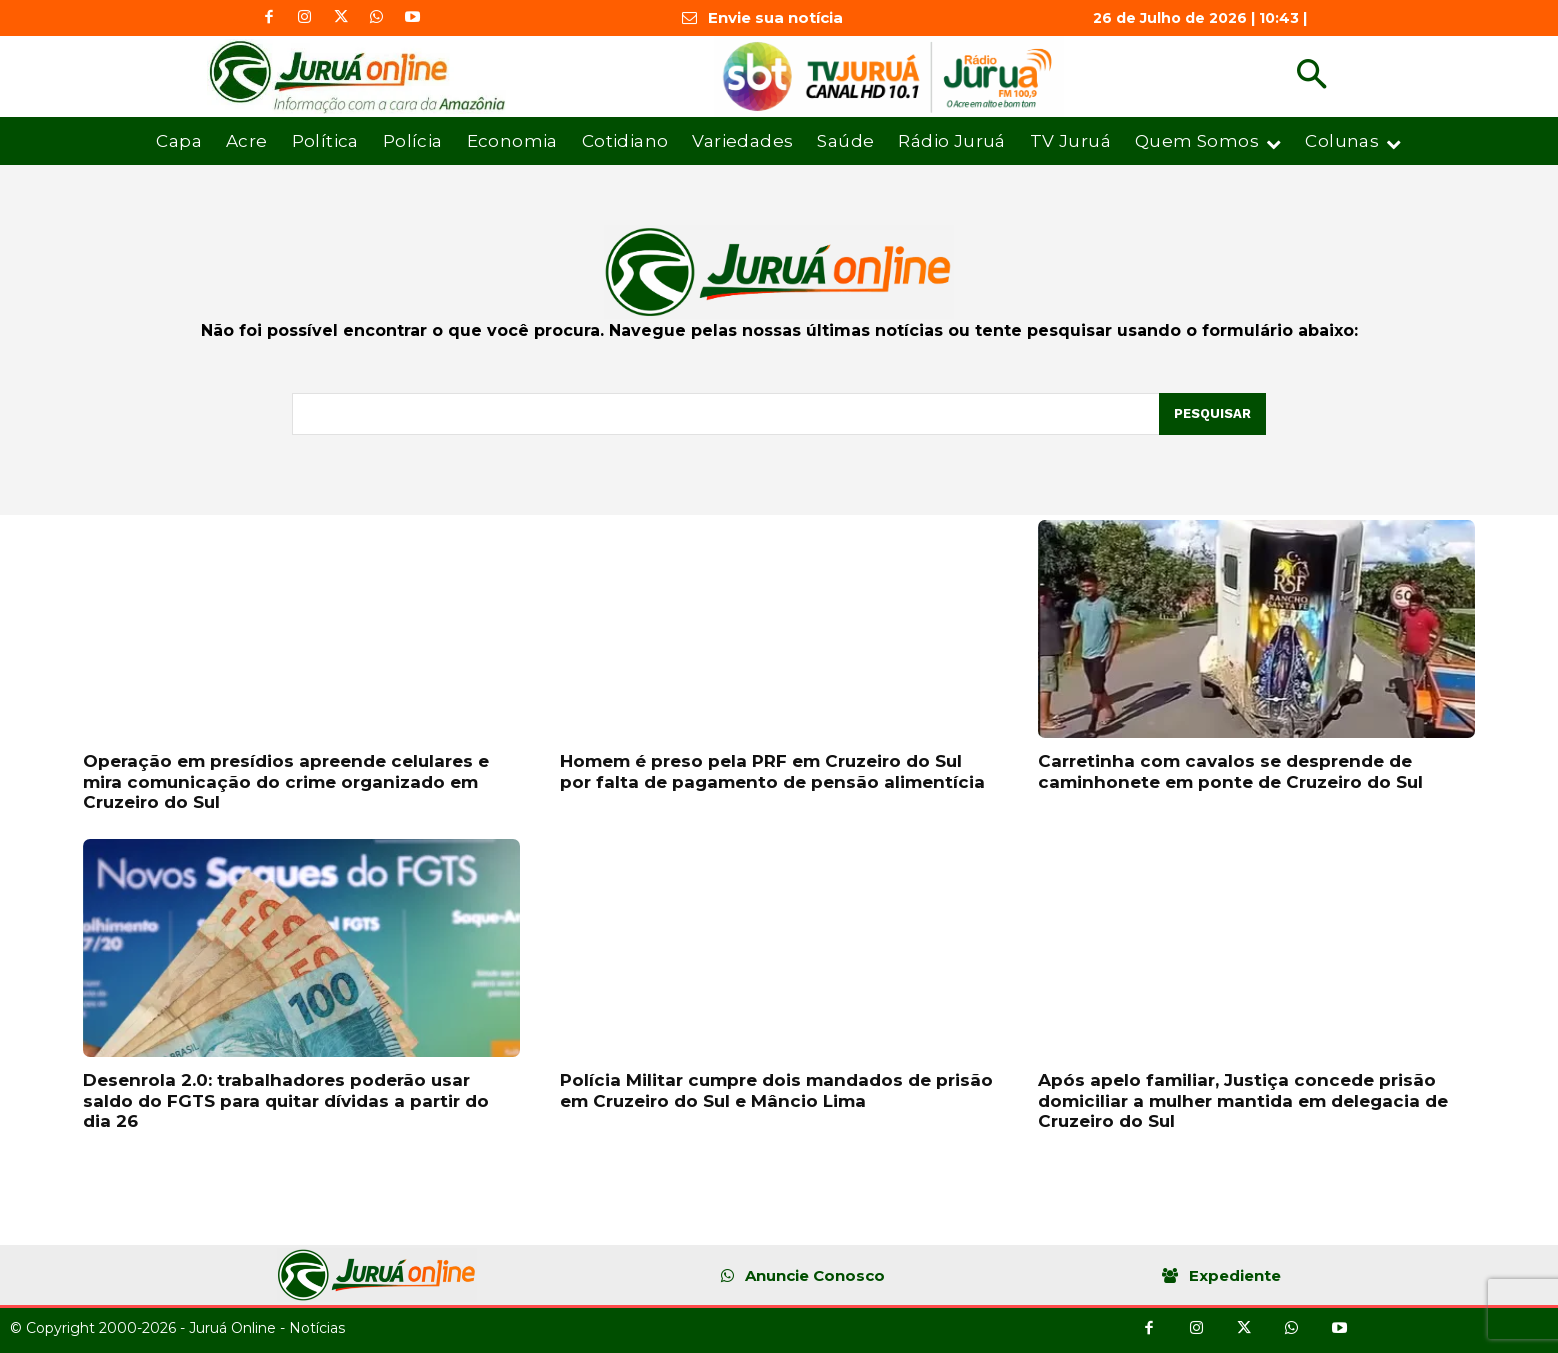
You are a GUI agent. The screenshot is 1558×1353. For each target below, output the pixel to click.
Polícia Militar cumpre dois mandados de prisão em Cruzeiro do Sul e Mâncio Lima (776, 1090)
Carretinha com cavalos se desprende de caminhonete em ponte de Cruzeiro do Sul (1230, 771)
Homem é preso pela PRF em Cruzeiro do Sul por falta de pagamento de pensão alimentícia (772, 771)
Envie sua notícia (775, 17)
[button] (1311, 76)
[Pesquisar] (1212, 414)
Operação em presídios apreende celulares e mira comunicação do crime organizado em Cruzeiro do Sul (286, 781)
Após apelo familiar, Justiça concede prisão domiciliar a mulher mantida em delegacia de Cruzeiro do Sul (1243, 1100)
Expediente (1235, 1275)
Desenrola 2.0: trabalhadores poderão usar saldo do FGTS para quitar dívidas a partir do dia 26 (286, 1100)
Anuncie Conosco (815, 1275)
